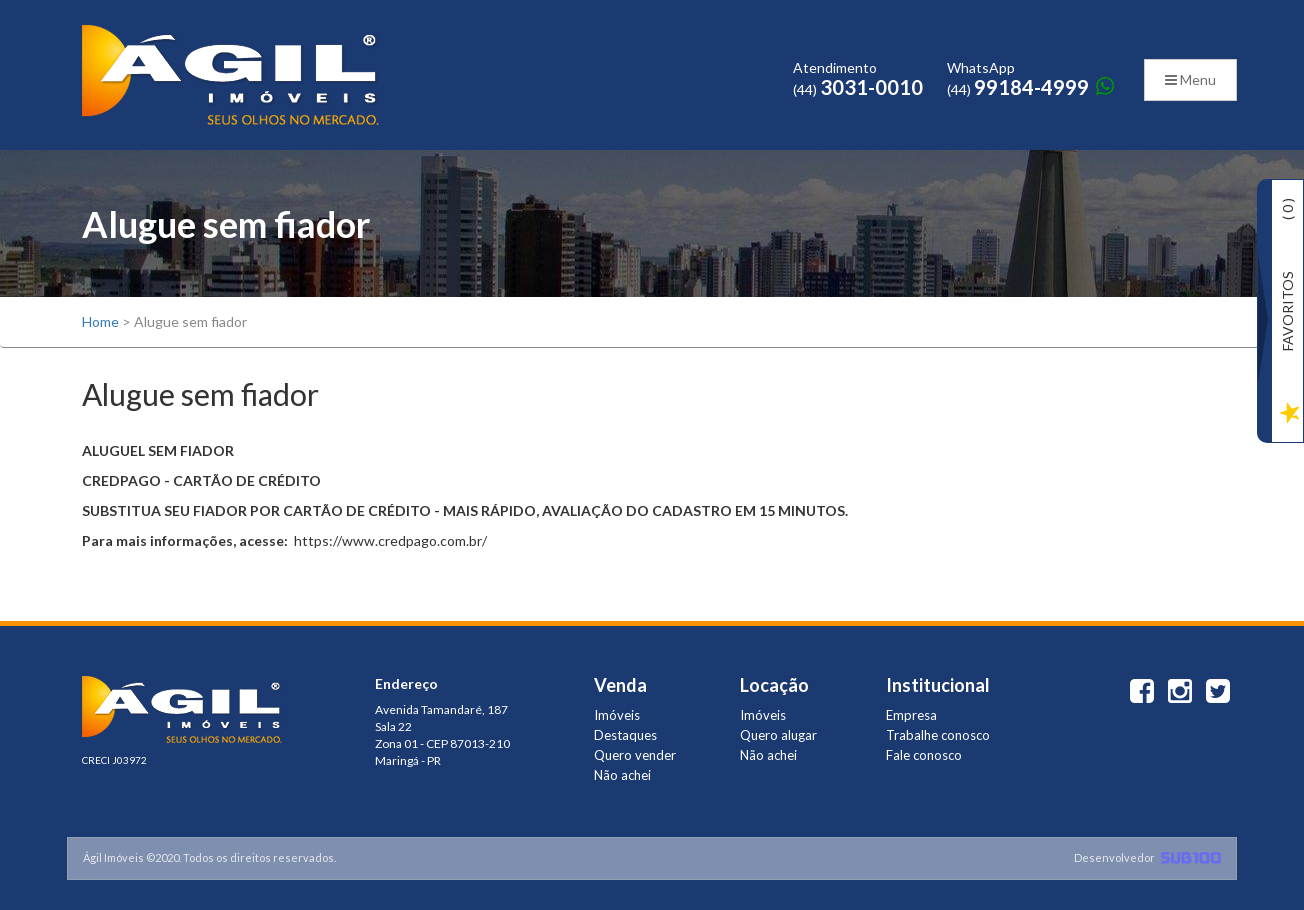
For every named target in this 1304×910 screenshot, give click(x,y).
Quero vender (635, 755)
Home (100, 321)
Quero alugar (778, 735)
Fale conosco (924, 755)
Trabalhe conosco (938, 735)
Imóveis (617, 715)
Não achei (622, 775)
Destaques (625, 735)
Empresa (911, 715)
